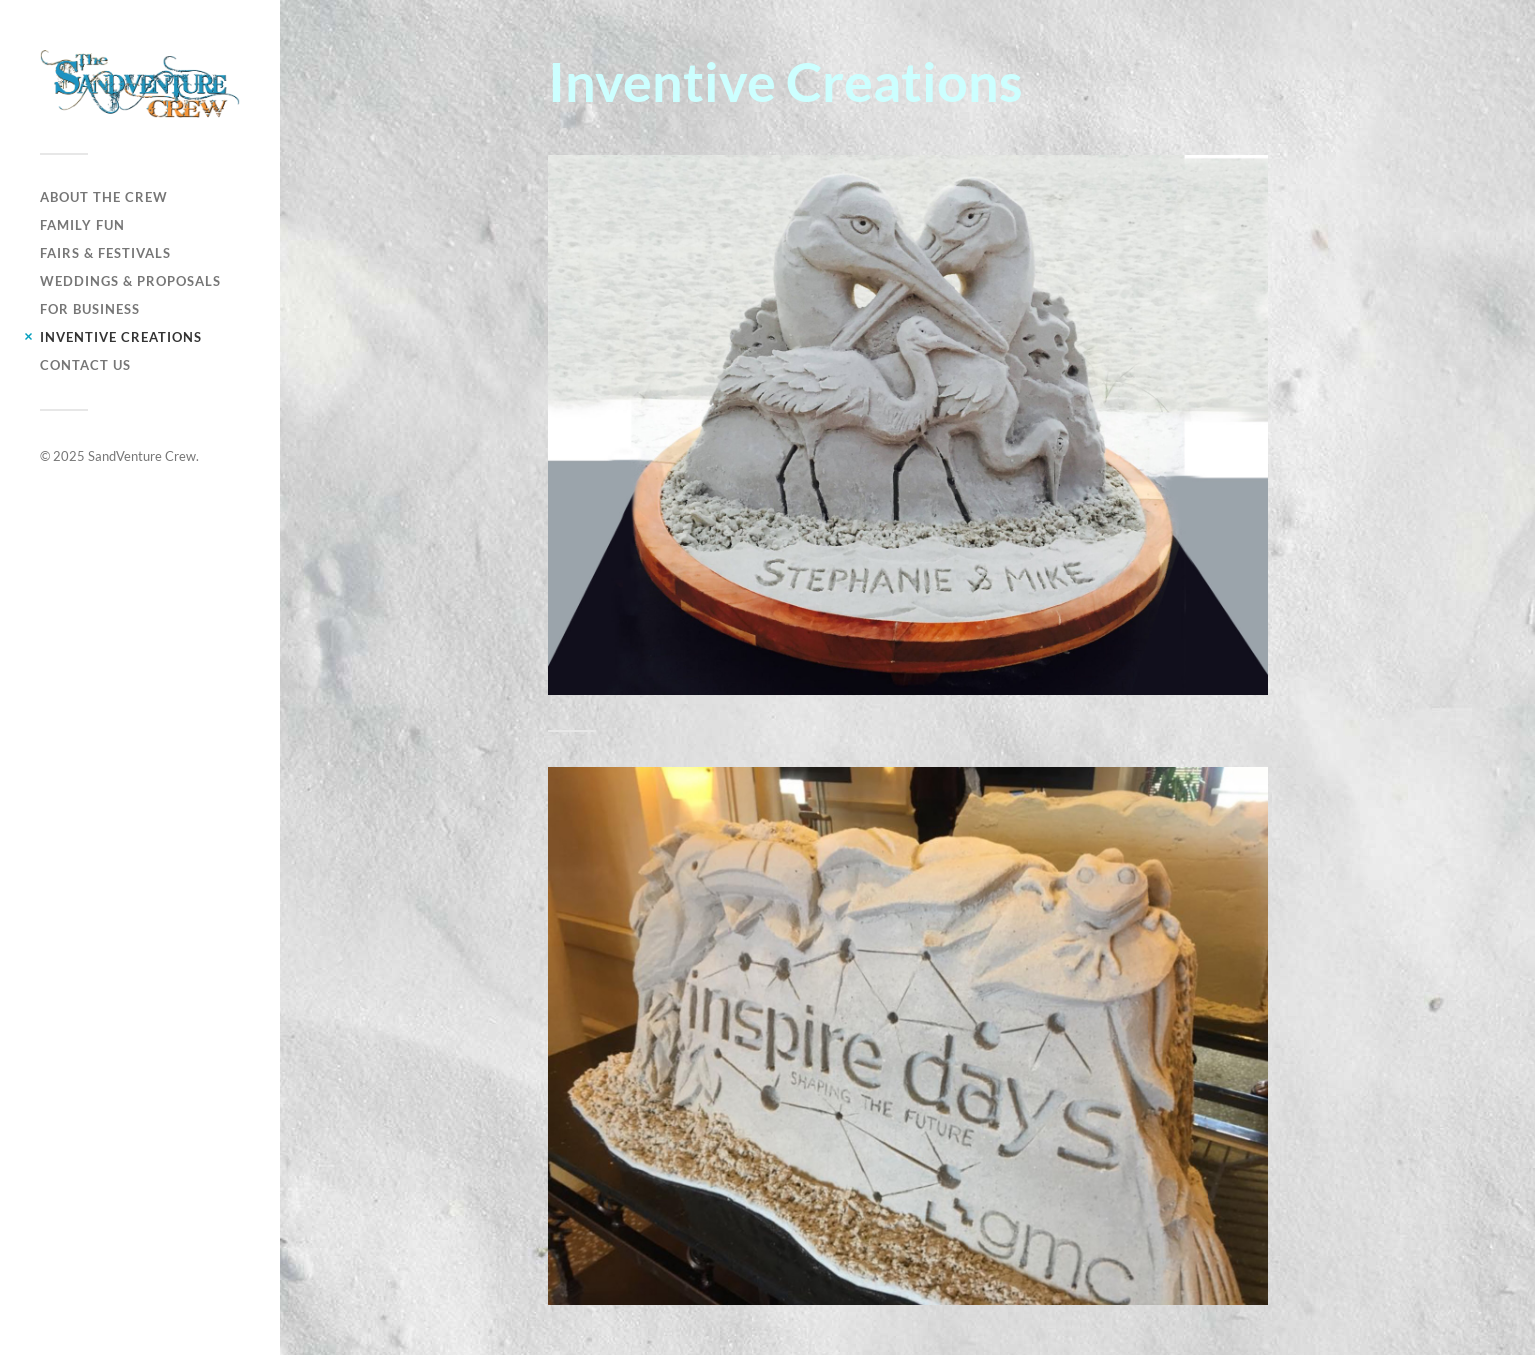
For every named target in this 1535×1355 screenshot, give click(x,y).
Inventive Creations (121, 337)
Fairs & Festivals (105, 253)
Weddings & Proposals (130, 281)
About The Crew (104, 197)
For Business (90, 309)
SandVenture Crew (142, 456)
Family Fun (82, 225)
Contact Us (85, 365)
